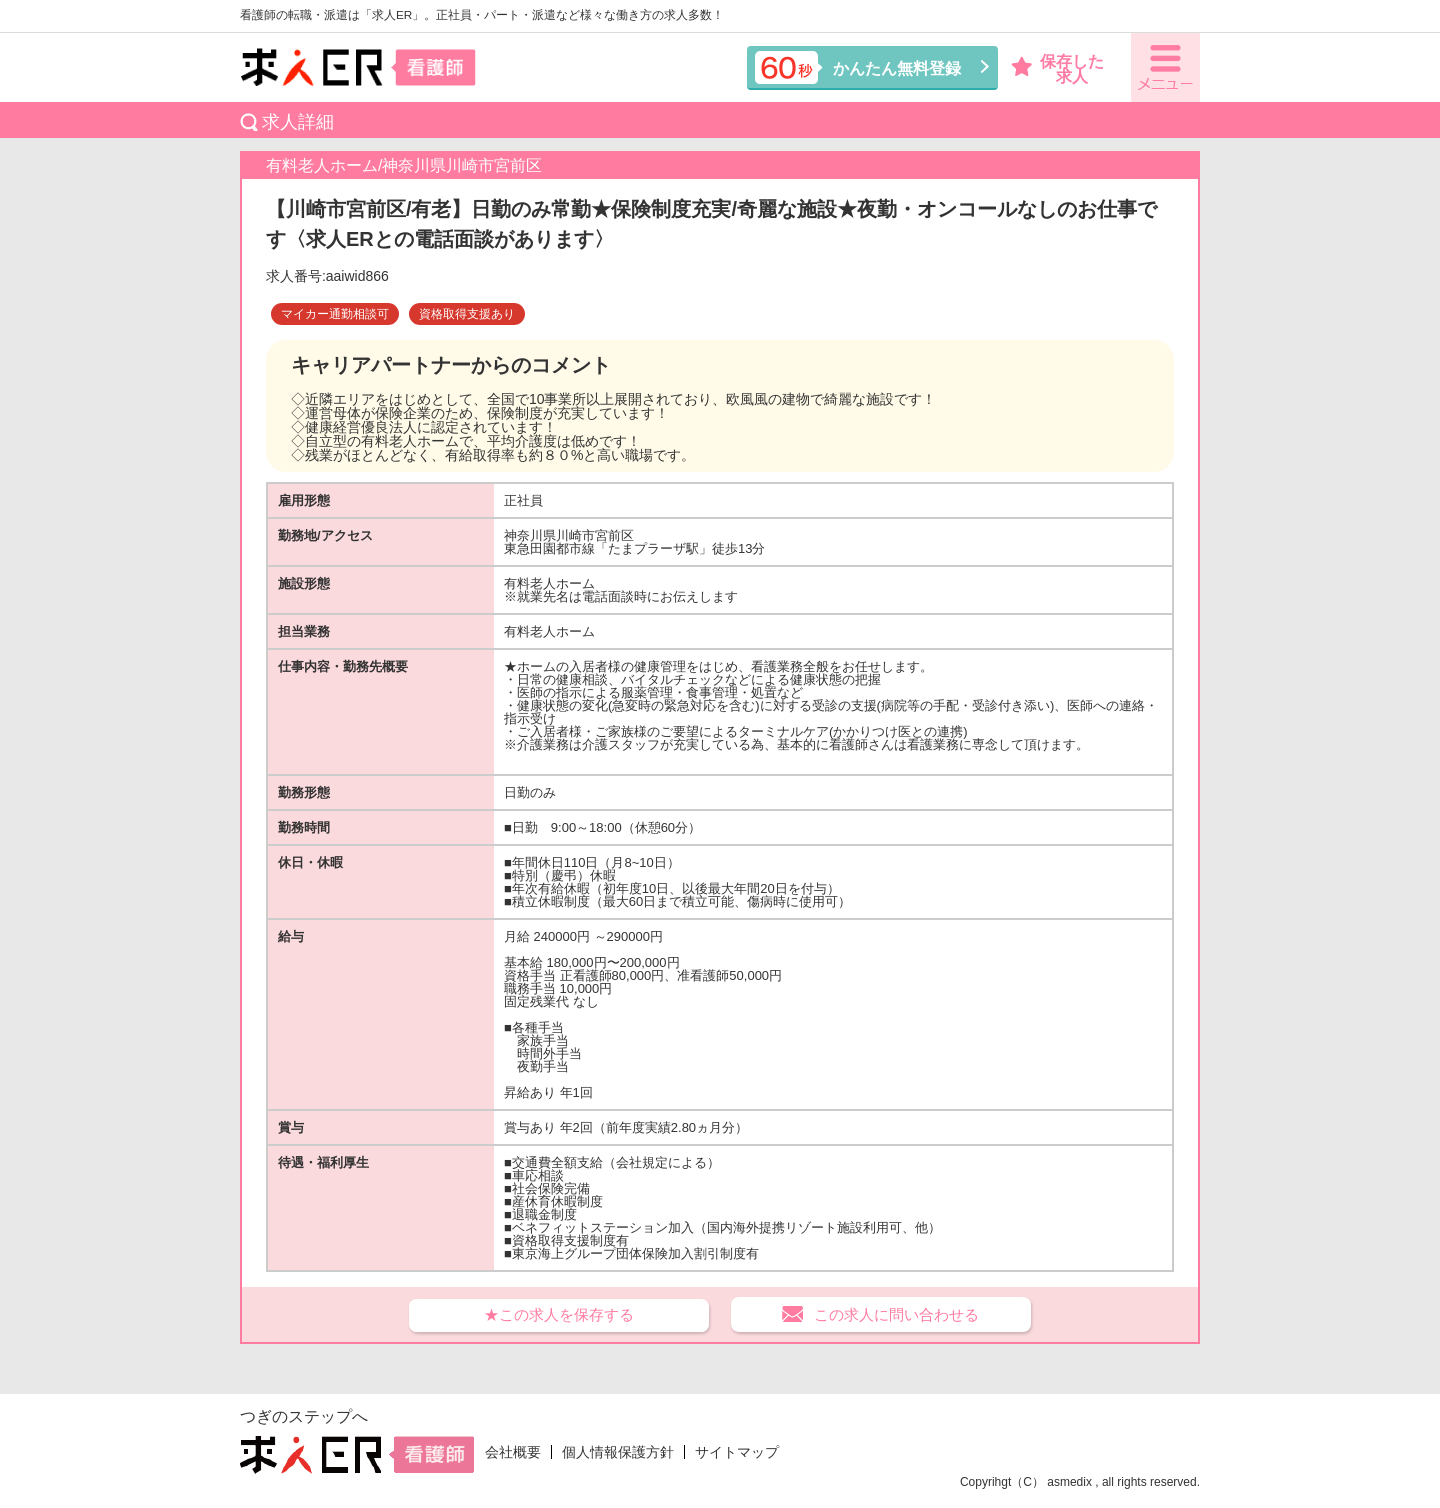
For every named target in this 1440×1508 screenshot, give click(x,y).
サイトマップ (737, 1452)
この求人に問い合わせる (896, 1314)
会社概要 (513, 1452)
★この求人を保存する (559, 1314)
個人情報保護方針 (618, 1452)
